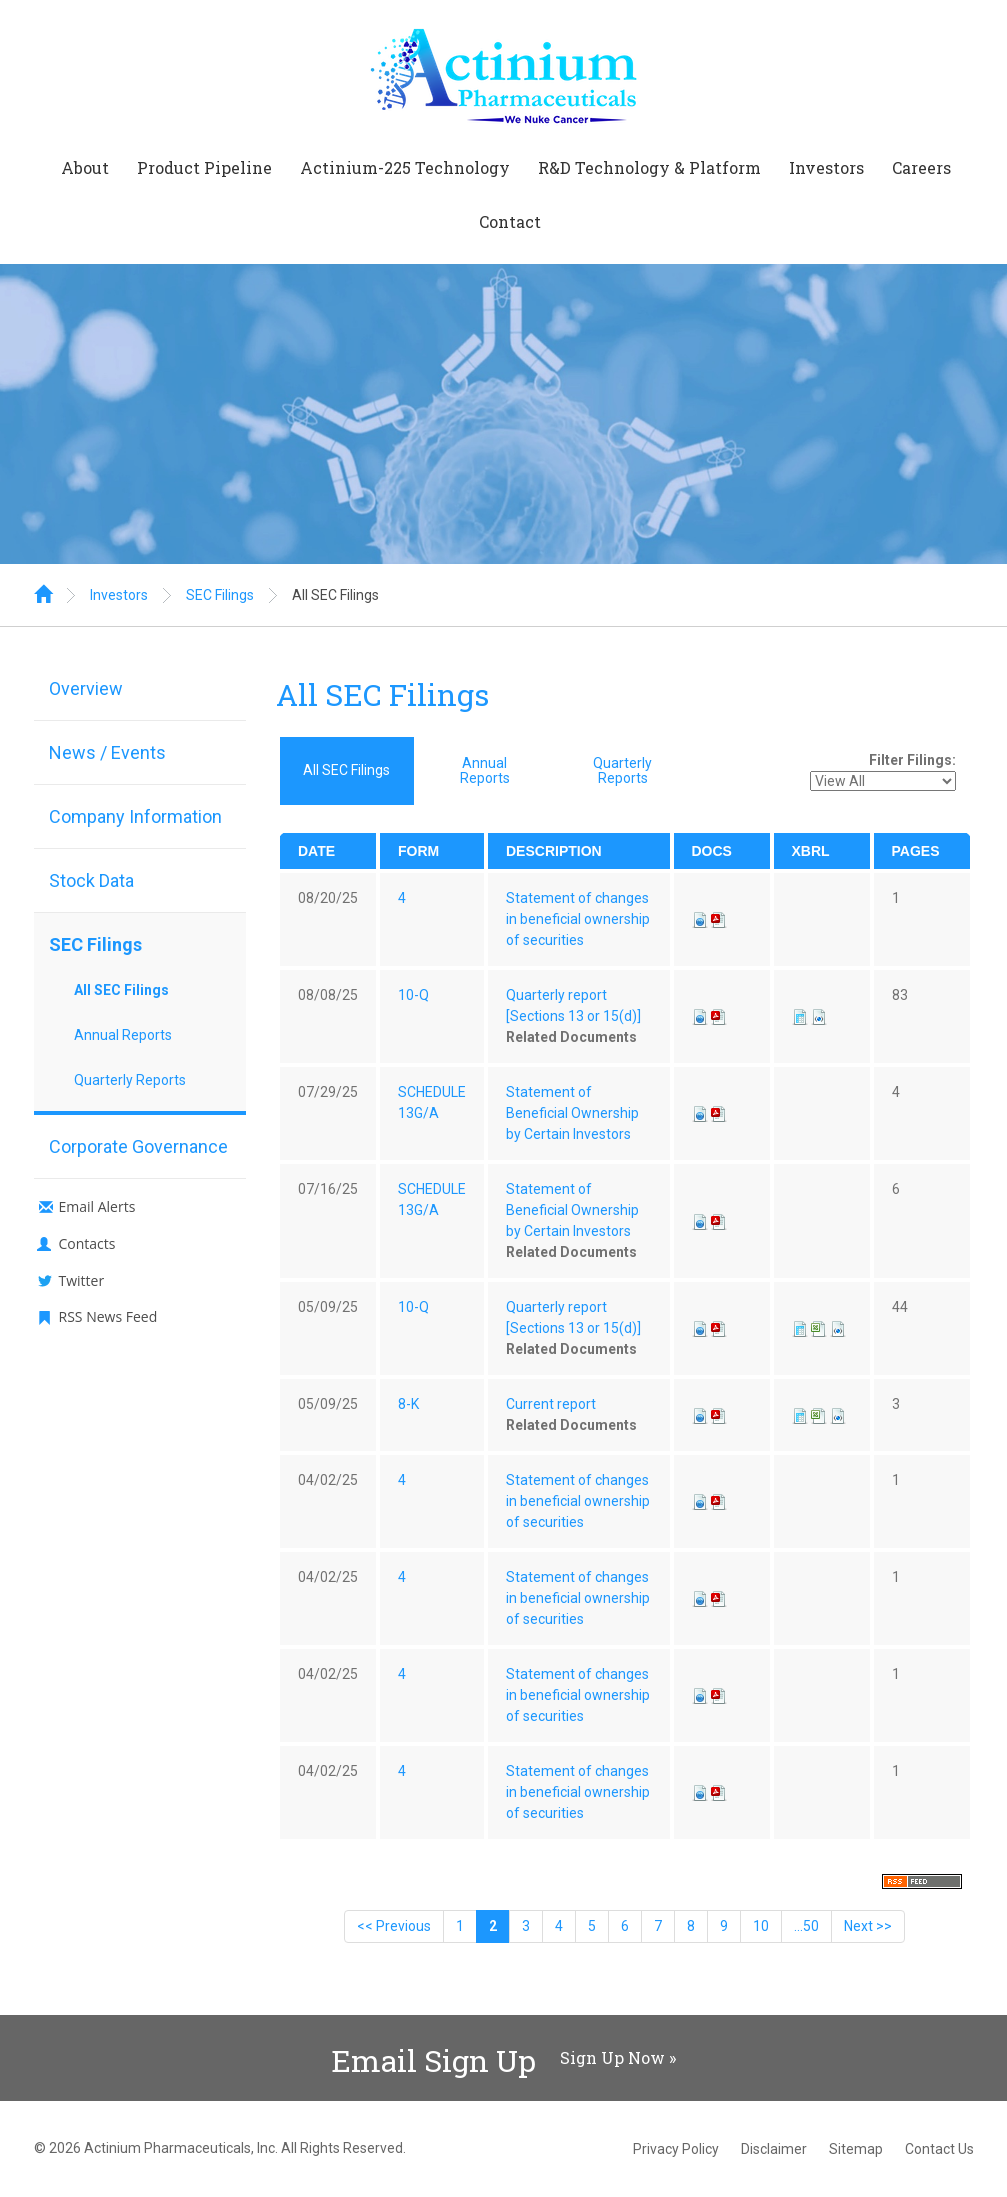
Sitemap (856, 2149)
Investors (826, 167)
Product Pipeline (204, 167)
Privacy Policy (676, 2149)
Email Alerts (97, 1206)
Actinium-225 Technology (405, 167)
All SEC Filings (335, 595)
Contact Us (939, 2149)
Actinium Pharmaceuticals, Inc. (181, 2148)
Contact (510, 221)
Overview (86, 688)
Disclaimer (774, 2149)
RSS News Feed (108, 1316)
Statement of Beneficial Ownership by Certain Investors (572, 1113)
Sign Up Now (612, 2057)
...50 (806, 1926)
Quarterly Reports (130, 1080)
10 (761, 1926)
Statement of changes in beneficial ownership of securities (578, 919)
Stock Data (91, 880)
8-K (408, 1404)
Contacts (87, 1243)
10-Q (413, 995)
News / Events (107, 752)
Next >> (868, 1926)
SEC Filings (220, 595)
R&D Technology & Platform (649, 167)
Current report (551, 1404)
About (85, 167)
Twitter (82, 1280)
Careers (921, 167)
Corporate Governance (138, 1146)
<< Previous (394, 1926)
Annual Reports (123, 1035)
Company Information (135, 816)
